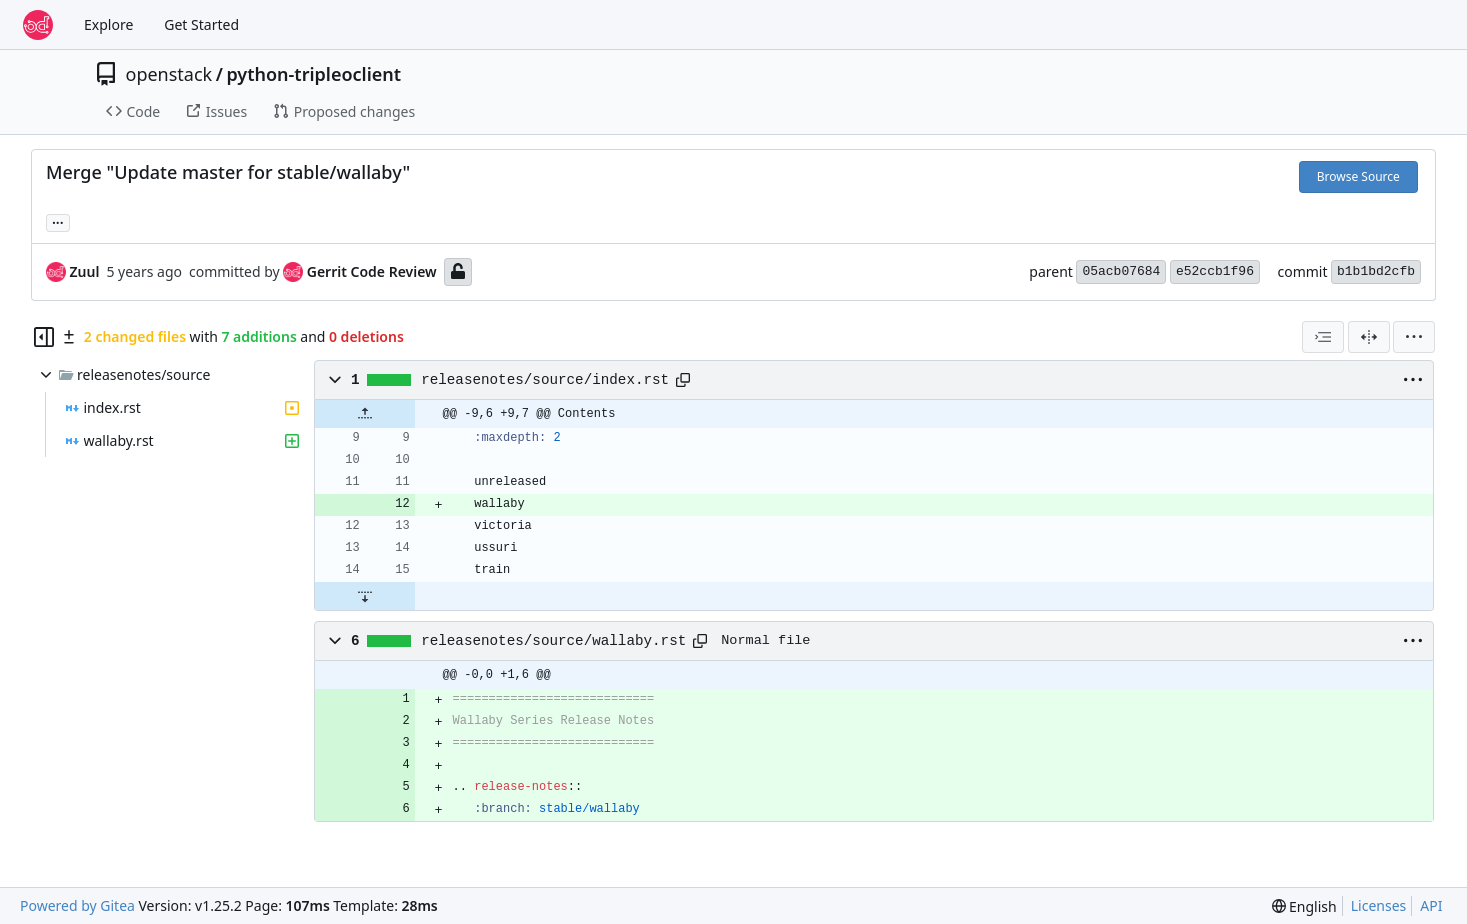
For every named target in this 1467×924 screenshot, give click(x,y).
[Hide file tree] (44, 337)
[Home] (38, 25)
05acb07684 (1121, 271)
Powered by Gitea (77, 905)
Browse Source (1358, 176)
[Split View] (1369, 337)
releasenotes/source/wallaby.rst (553, 641)
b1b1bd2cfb (1376, 271)
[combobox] (1323, 337)
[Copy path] (683, 380)
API (1431, 905)
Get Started (201, 24)
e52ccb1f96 (1215, 271)
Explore (108, 24)
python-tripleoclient (313, 74)
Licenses (1379, 905)
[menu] (1414, 337)
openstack (169, 74)
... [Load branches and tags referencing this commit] (58, 221)
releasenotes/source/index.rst (545, 380)
